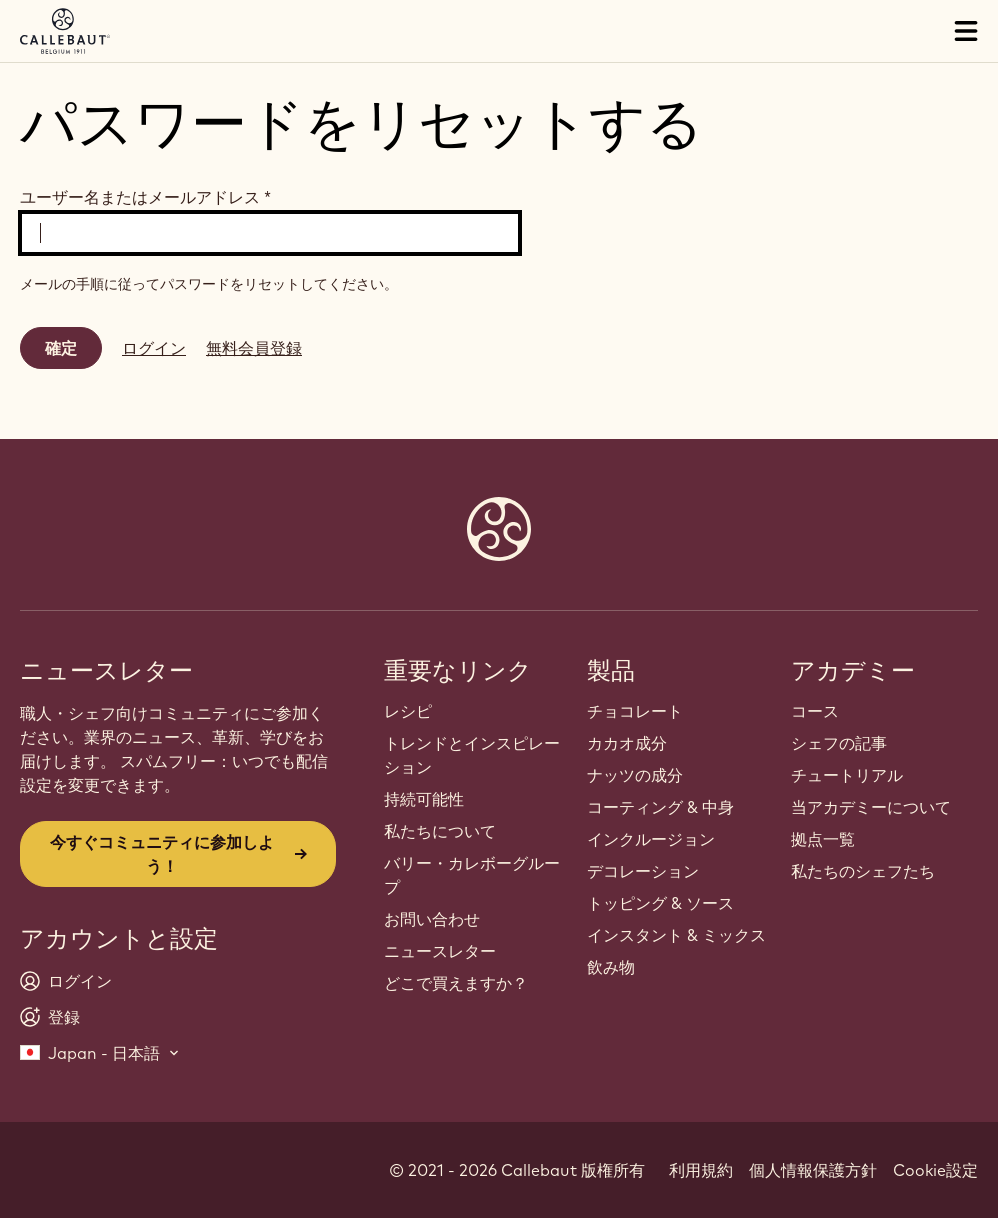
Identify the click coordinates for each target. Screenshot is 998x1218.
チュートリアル (847, 775)
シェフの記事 (839, 743)
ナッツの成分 (635, 775)
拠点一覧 (823, 839)
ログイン (154, 348)
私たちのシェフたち (863, 871)
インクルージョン (651, 839)
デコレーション (643, 871)
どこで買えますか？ (456, 983)
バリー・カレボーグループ (472, 875)
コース (815, 711)
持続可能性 (424, 799)
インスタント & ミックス (676, 935)
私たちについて (440, 831)
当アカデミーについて (871, 807)
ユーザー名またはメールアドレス (145, 197)
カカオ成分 (627, 743)
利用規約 (701, 1170)
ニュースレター (440, 951)
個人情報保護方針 (813, 1170)
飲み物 (611, 967)
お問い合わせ (432, 919)
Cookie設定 (935, 1170)
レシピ (408, 711)
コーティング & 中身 (660, 807)
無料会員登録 (254, 348)
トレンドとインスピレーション (472, 755)
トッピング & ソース (660, 903)
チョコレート (635, 711)
